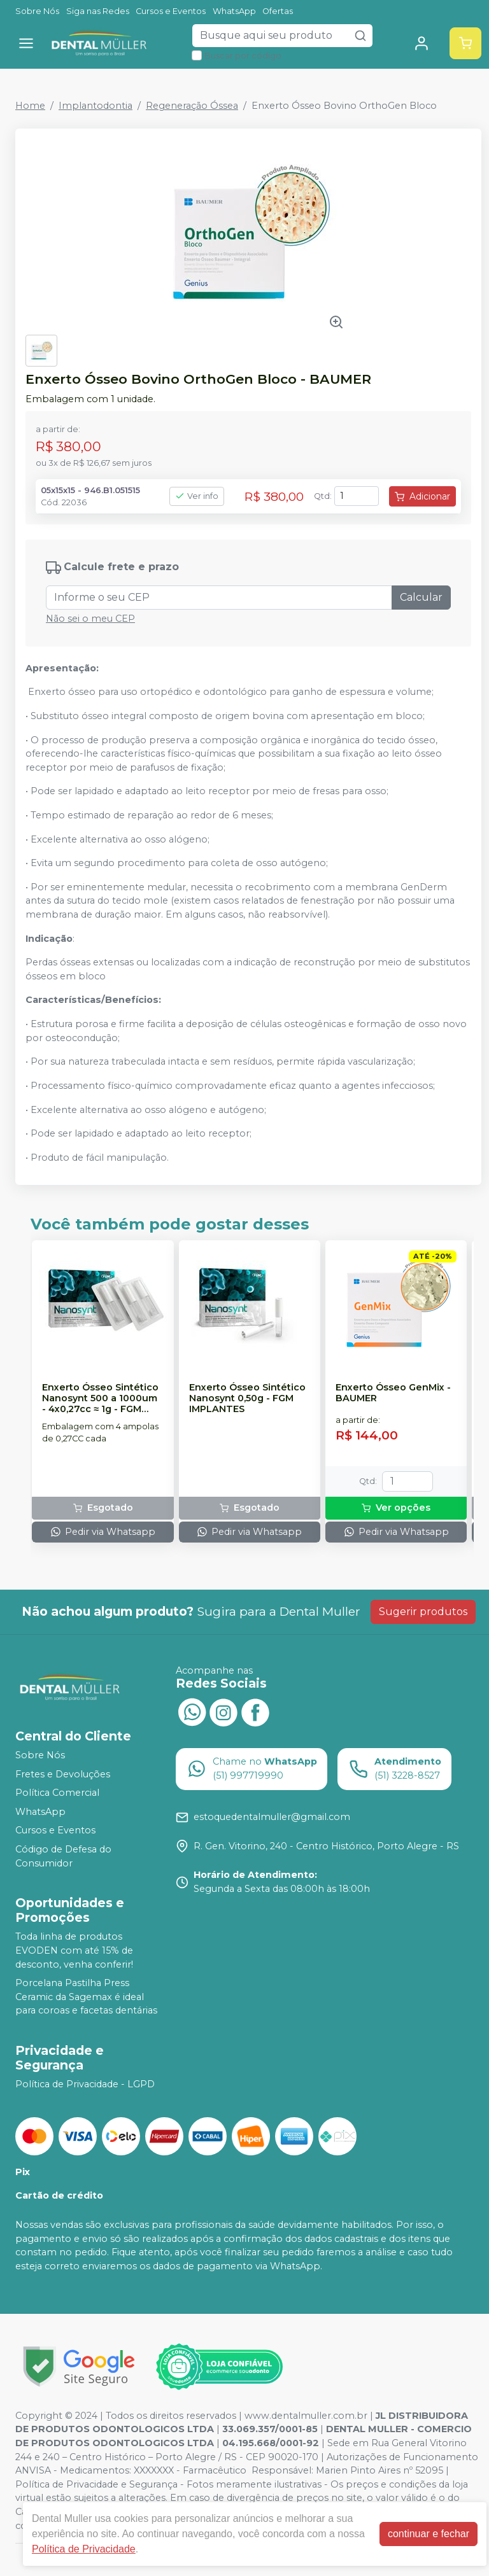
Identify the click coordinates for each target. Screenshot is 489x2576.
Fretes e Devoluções (62, 1774)
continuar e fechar (428, 2533)
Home (30, 105)
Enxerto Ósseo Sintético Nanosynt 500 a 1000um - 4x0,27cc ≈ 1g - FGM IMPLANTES (100, 1398)
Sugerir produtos (423, 1612)
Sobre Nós (37, 11)
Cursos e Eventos (171, 11)
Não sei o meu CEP (90, 618)
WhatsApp (234, 11)
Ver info (196, 496)
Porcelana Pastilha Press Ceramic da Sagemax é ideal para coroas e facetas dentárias (86, 1996)
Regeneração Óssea (192, 105)
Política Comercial (57, 1792)
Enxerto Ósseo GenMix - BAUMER (393, 1393)
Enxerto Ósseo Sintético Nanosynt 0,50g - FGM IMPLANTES (247, 1398)
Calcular (421, 597)
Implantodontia (95, 105)
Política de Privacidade (84, 2549)
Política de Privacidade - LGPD (85, 2084)
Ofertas (277, 11)
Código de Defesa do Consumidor (63, 1856)
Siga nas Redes (97, 11)
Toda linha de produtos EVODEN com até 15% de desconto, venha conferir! (74, 1950)
